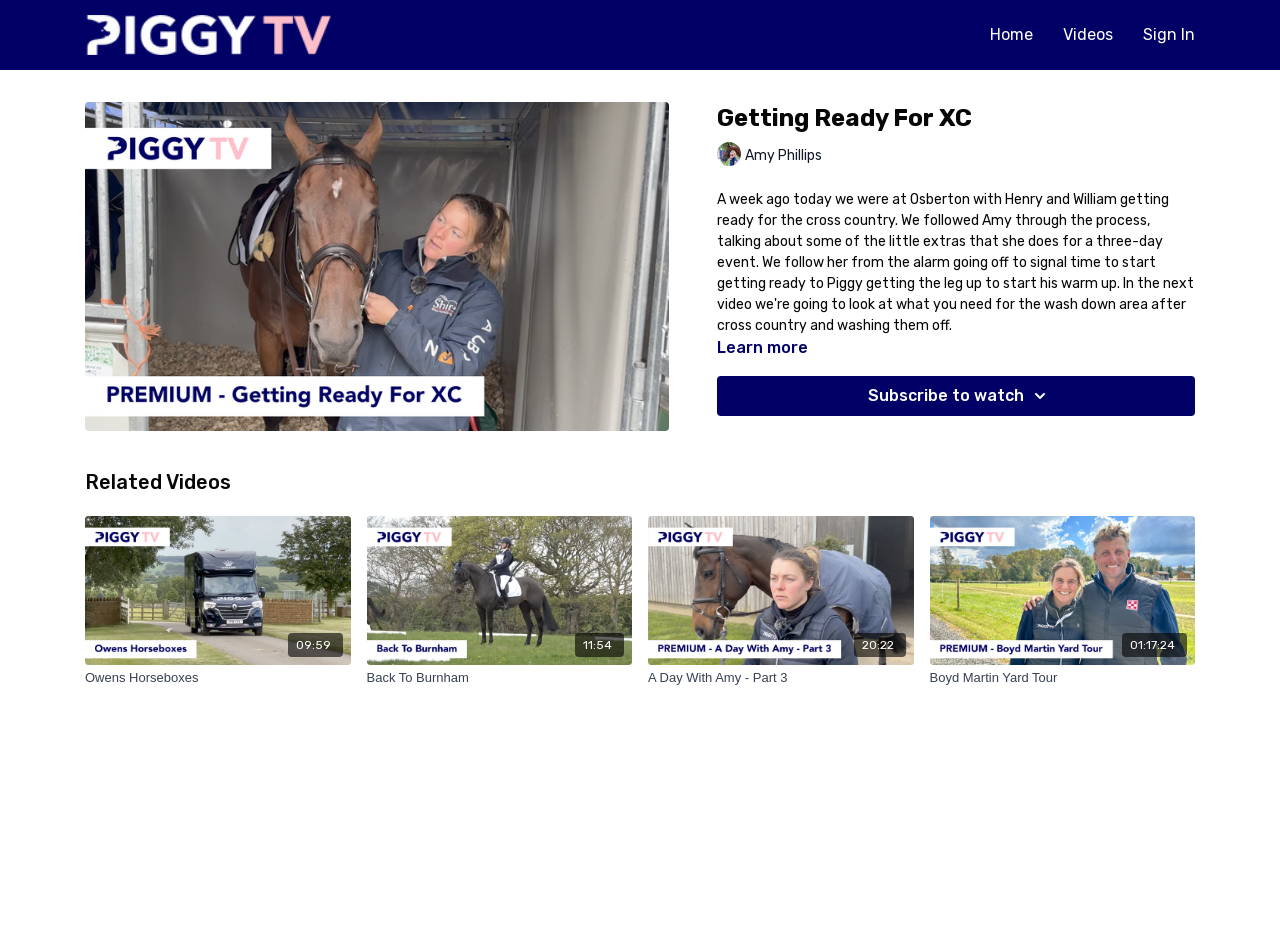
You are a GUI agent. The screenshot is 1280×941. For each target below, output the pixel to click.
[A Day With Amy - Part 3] (781, 678)
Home (1011, 34)
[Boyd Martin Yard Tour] (1063, 678)
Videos (1088, 34)
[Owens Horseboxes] (218, 678)
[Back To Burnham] (500, 678)
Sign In (1169, 34)
